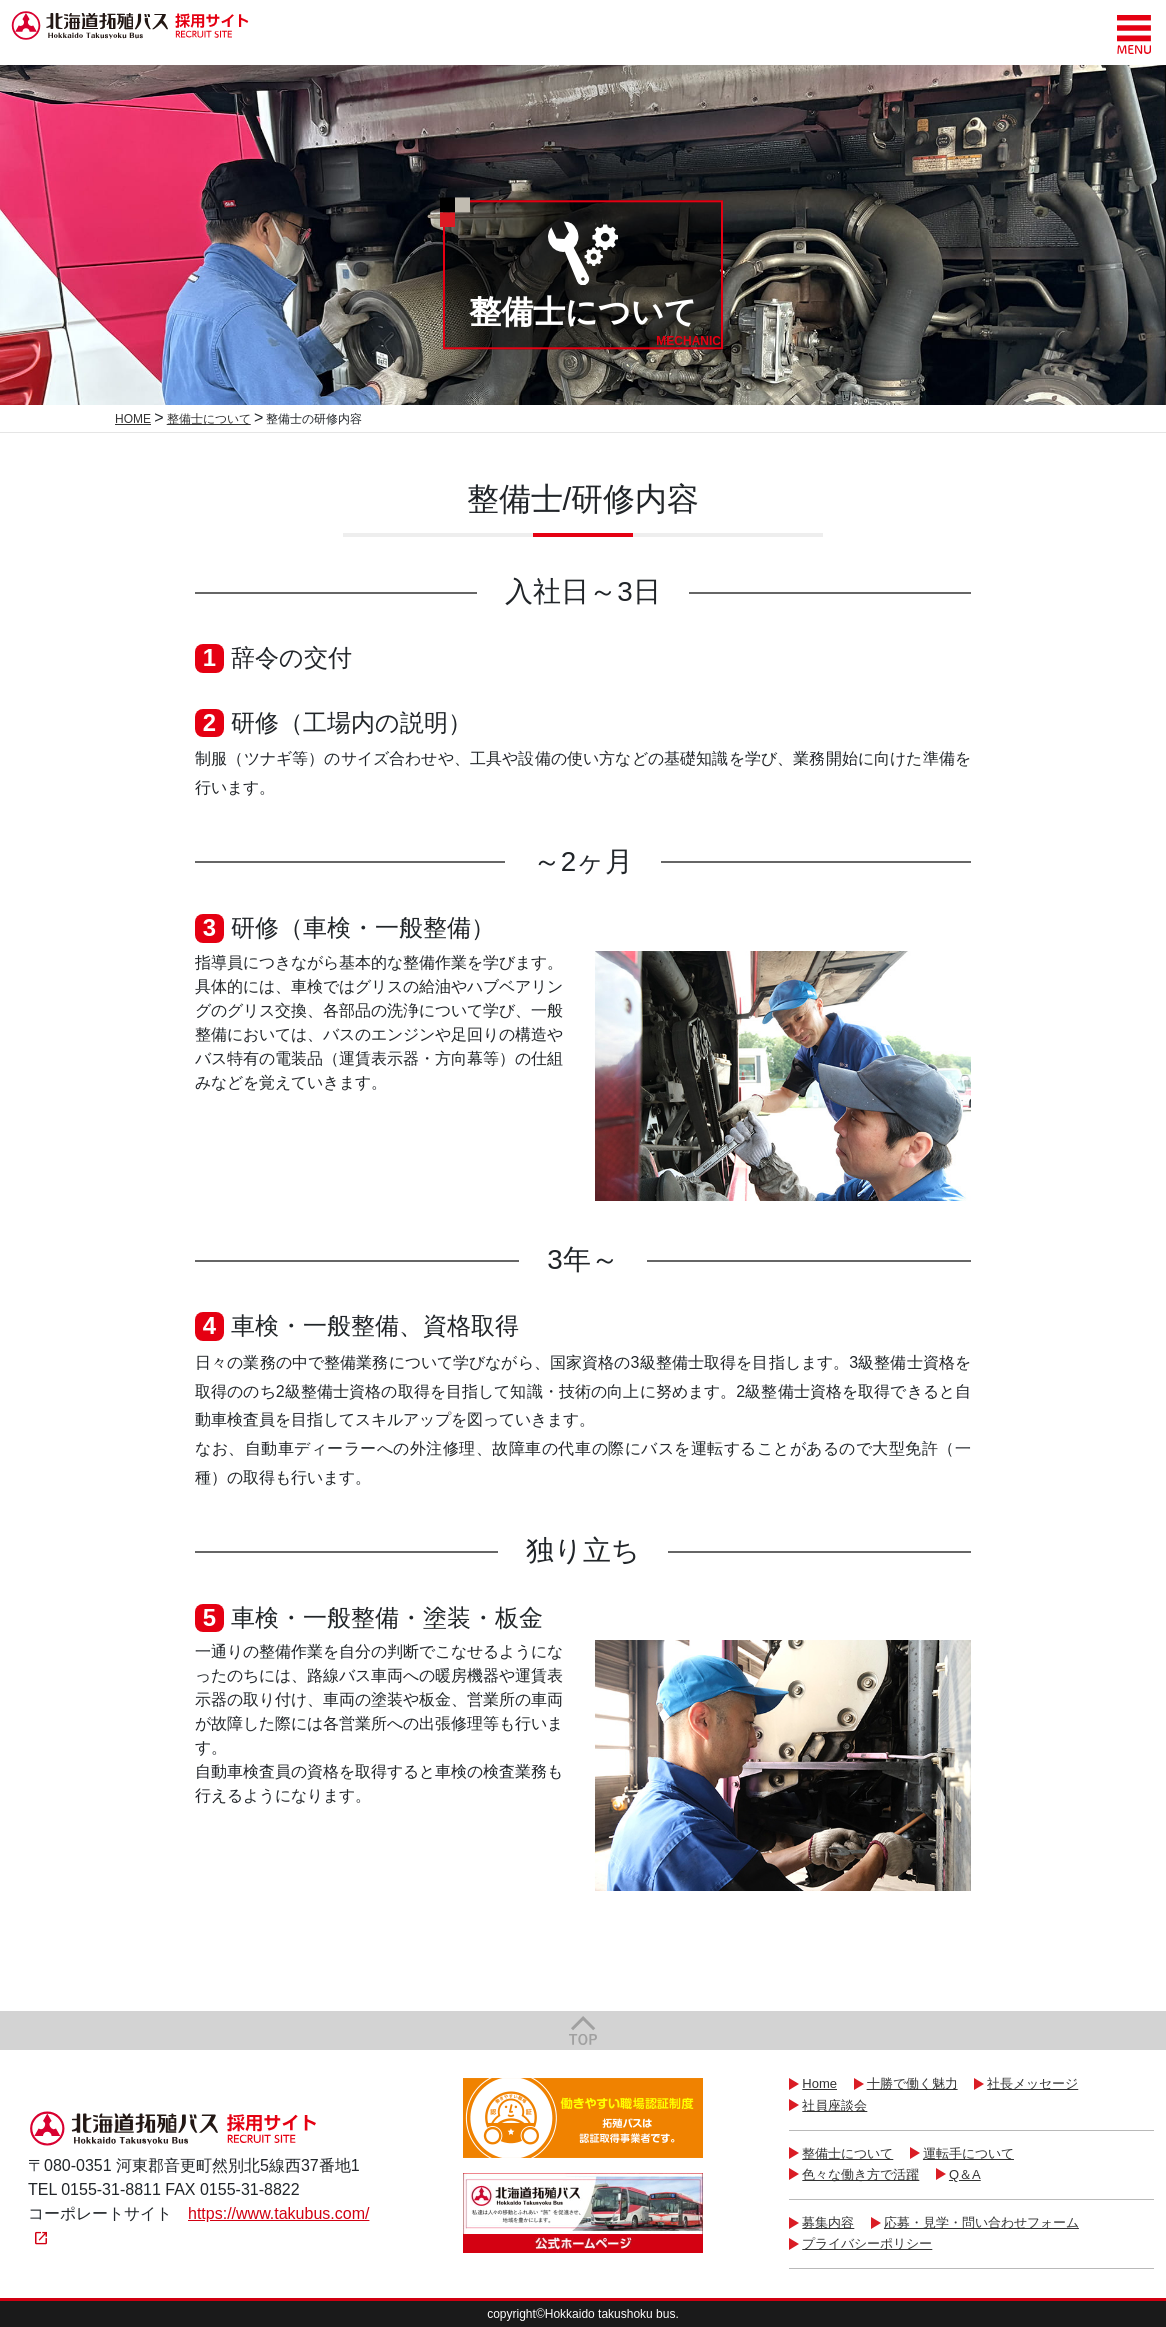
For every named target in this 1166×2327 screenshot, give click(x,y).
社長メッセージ (1032, 2083)
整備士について (847, 2153)
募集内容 (828, 2222)
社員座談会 (834, 2105)
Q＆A (965, 2174)
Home (819, 2083)
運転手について (968, 2153)
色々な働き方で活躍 (860, 2174)
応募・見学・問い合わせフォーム (981, 2222)
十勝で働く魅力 (912, 2083)
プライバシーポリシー (867, 2243)
